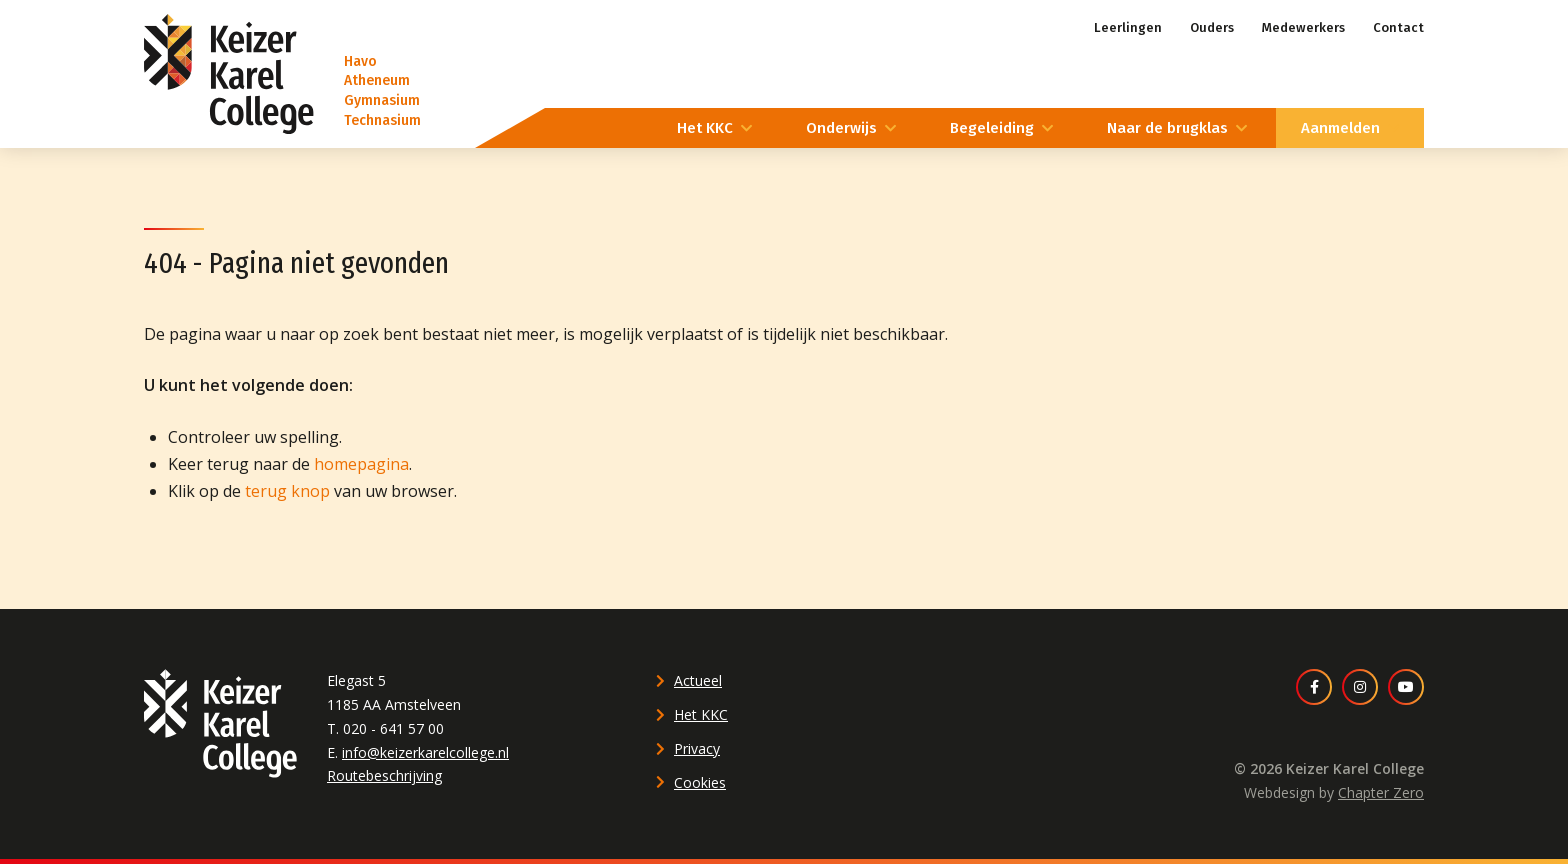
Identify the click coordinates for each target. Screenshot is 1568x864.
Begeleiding (992, 128)
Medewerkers (1303, 27)
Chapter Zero (1381, 792)
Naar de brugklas (1167, 128)
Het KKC (705, 128)
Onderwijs (841, 128)
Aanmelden (1340, 128)
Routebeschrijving (384, 775)
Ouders (1212, 27)
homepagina (361, 464)
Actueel (698, 680)
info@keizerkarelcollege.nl (425, 752)
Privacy (697, 748)
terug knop (287, 491)
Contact (1398, 27)
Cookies (700, 782)
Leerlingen (1128, 27)
